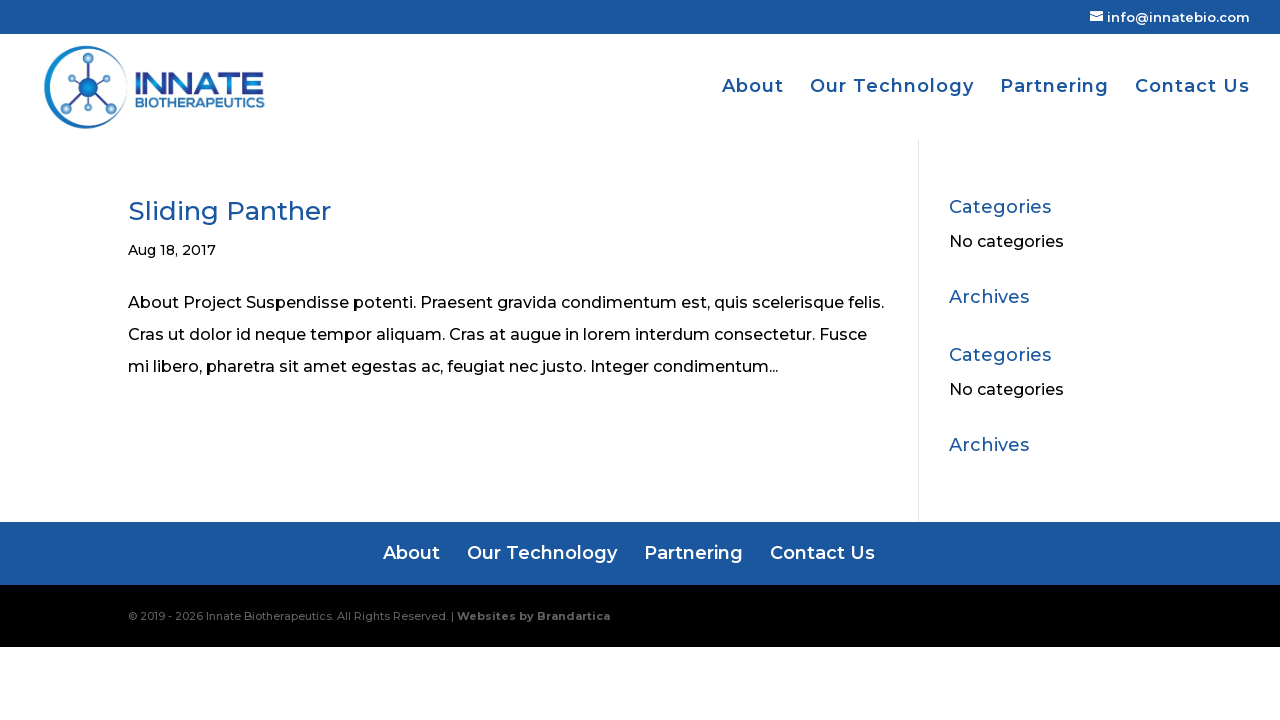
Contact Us (1192, 88)
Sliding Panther (229, 211)
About (753, 88)
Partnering (1054, 88)
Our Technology (892, 88)
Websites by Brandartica (533, 616)
